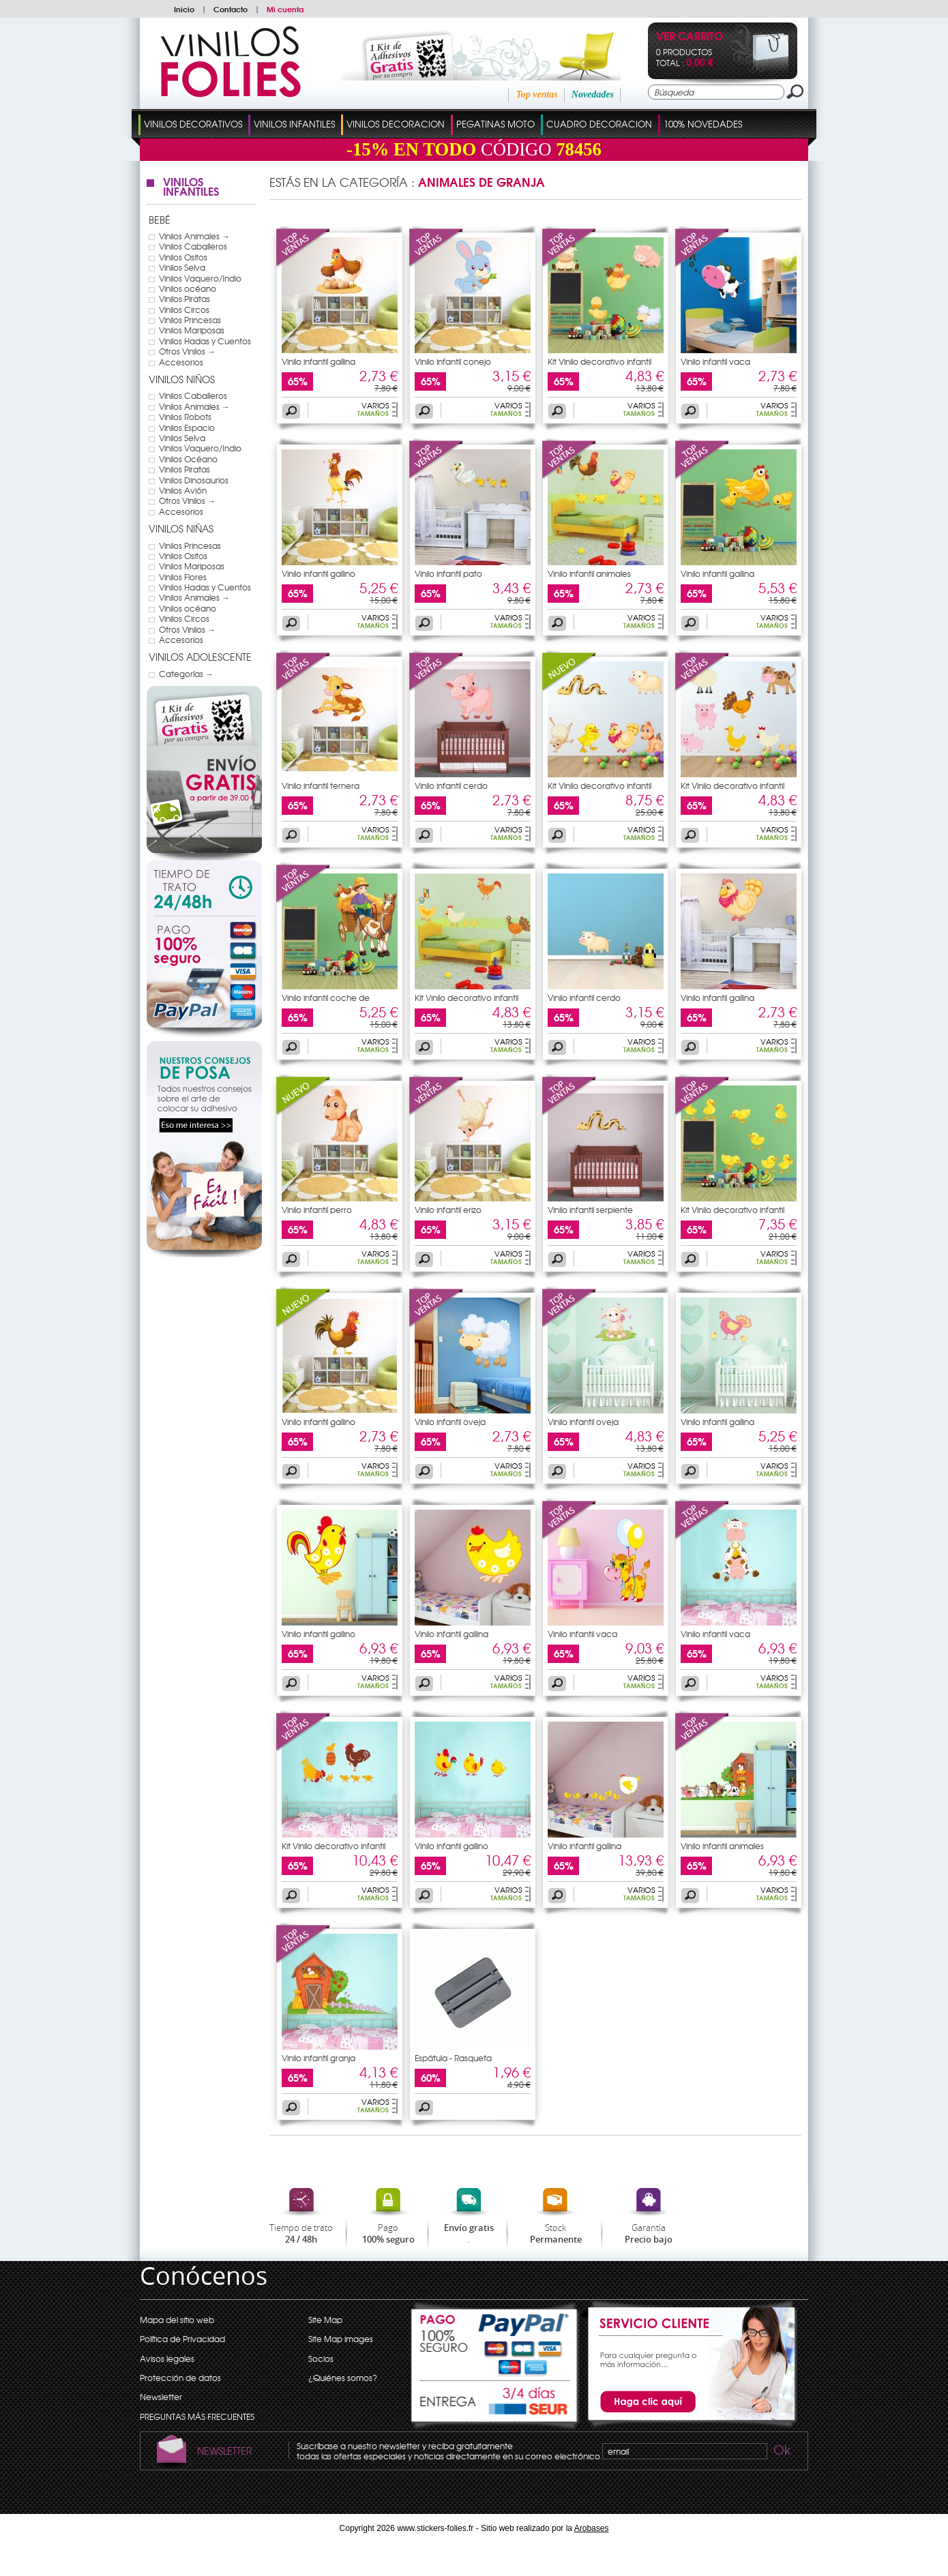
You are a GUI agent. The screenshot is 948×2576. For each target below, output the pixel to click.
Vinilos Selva (182, 267)
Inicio (184, 9)
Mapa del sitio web (177, 2319)
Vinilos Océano (188, 459)
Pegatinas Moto (495, 123)
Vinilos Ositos (183, 257)
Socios (321, 2358)
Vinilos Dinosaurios (193, 480)
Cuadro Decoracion (599, 123)
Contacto (230, 9)
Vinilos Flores (183, 577)
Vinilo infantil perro (317, 1209)
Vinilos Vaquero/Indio (200, 278)
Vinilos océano (187, 288)
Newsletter (161, 2397)
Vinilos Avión (183, 490)
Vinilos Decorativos (193, 123)
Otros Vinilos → (187, 351)
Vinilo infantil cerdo (451, 785)
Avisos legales (167, 2358)
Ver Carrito (689, 37)
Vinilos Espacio (187, 427)
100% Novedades (703, 123)
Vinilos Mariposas (191, 330)
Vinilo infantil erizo (448, 1209)
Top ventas (536, 94)
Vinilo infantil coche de (326, 997)
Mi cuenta (285, 9)
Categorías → (186, 673)
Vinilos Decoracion (395, 123)
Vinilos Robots (185, 416)
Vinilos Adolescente (200, 656)
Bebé (160, 219)
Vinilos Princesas (190, 320)
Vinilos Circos (184, 309)
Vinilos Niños (182, 379)
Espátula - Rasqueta (453, 2058)
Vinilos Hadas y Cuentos (205, 341)
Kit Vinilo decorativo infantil (599, 361)
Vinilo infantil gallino (318, 573)
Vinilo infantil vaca (715, 361)
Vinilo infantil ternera (320, 785)
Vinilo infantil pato (448, 573)
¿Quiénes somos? (342, 2377)
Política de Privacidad (182, 2339)
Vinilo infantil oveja (450, 1422)
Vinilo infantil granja (318, 2058)
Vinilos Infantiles (294, 123)
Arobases (591, 2528)
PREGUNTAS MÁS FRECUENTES (197, 2416)
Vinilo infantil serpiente (590, 1209)
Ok (780, 2452)
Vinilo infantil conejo (453, 361)
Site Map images (340, 2339)
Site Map (325, 2319)
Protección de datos (180, 2377)
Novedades (593, 94)
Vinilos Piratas (184, 298)
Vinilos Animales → (194, 236)
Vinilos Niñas (181, 528)
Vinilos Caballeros (193, 246)
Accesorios (181, 362)
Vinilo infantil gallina (318, 361)
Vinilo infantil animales (589, 573)
